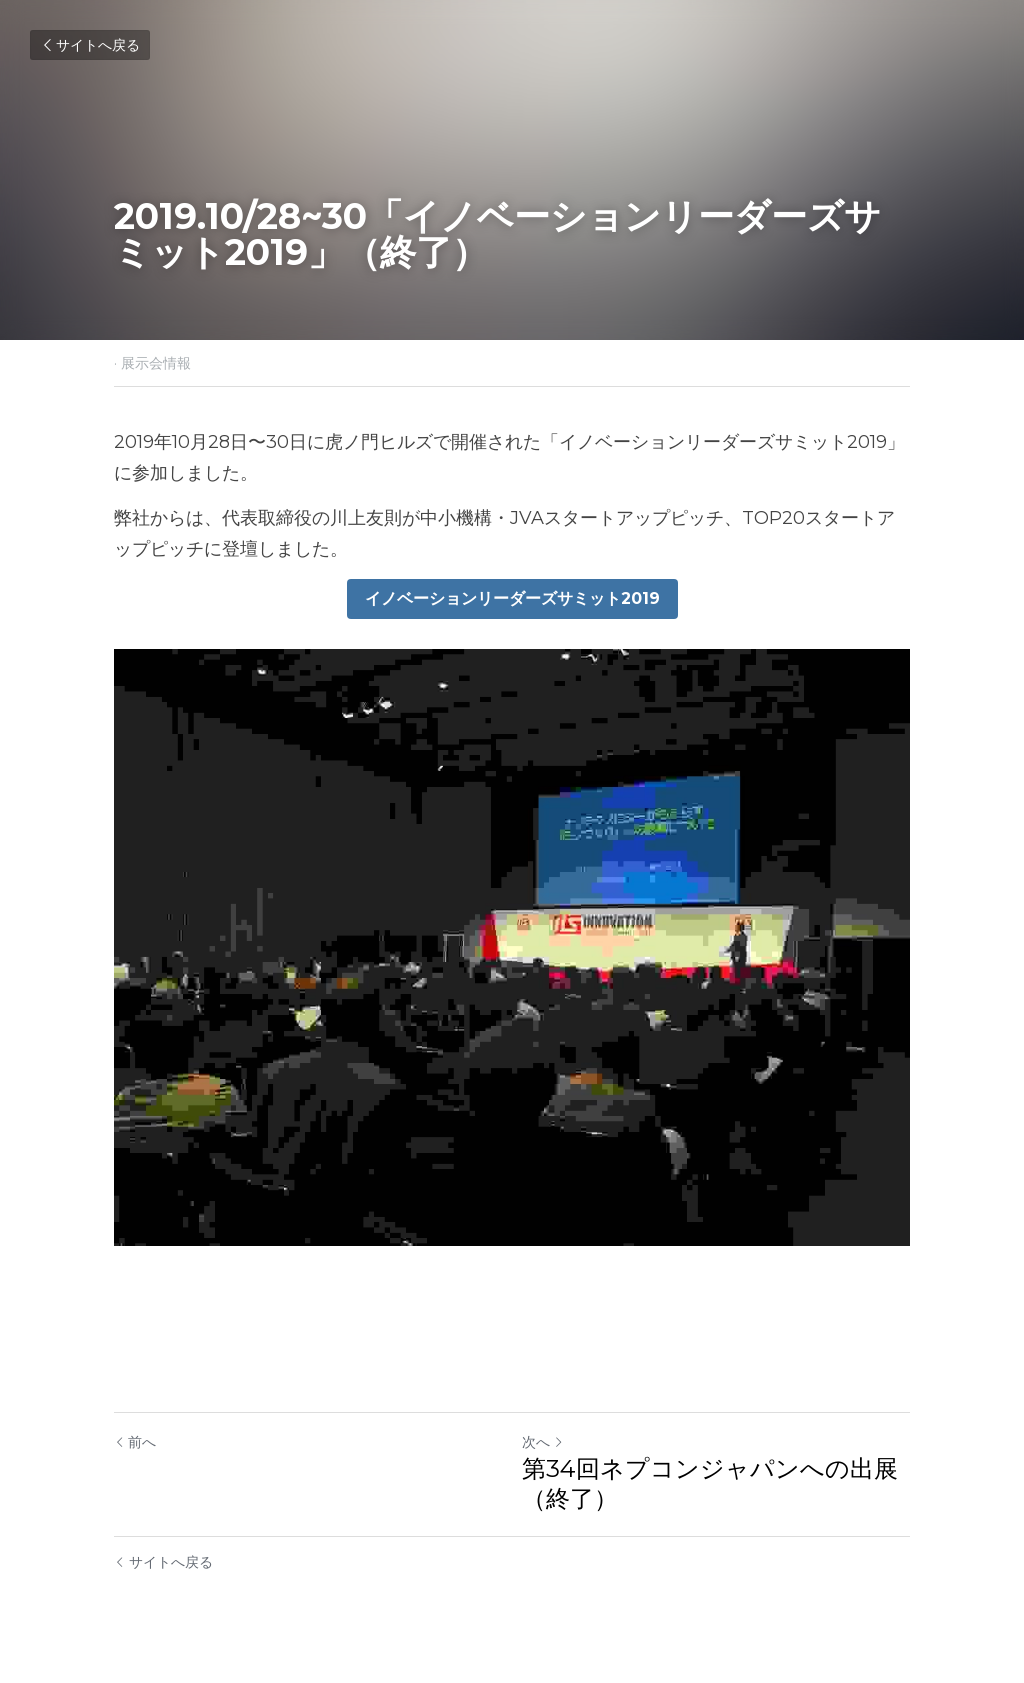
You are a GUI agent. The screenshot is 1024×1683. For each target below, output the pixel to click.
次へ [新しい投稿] (543, 1442)
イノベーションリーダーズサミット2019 (512, 598)
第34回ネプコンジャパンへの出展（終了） (710, 1483)
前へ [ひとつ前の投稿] (135, 1442)
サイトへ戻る (90, 45)
